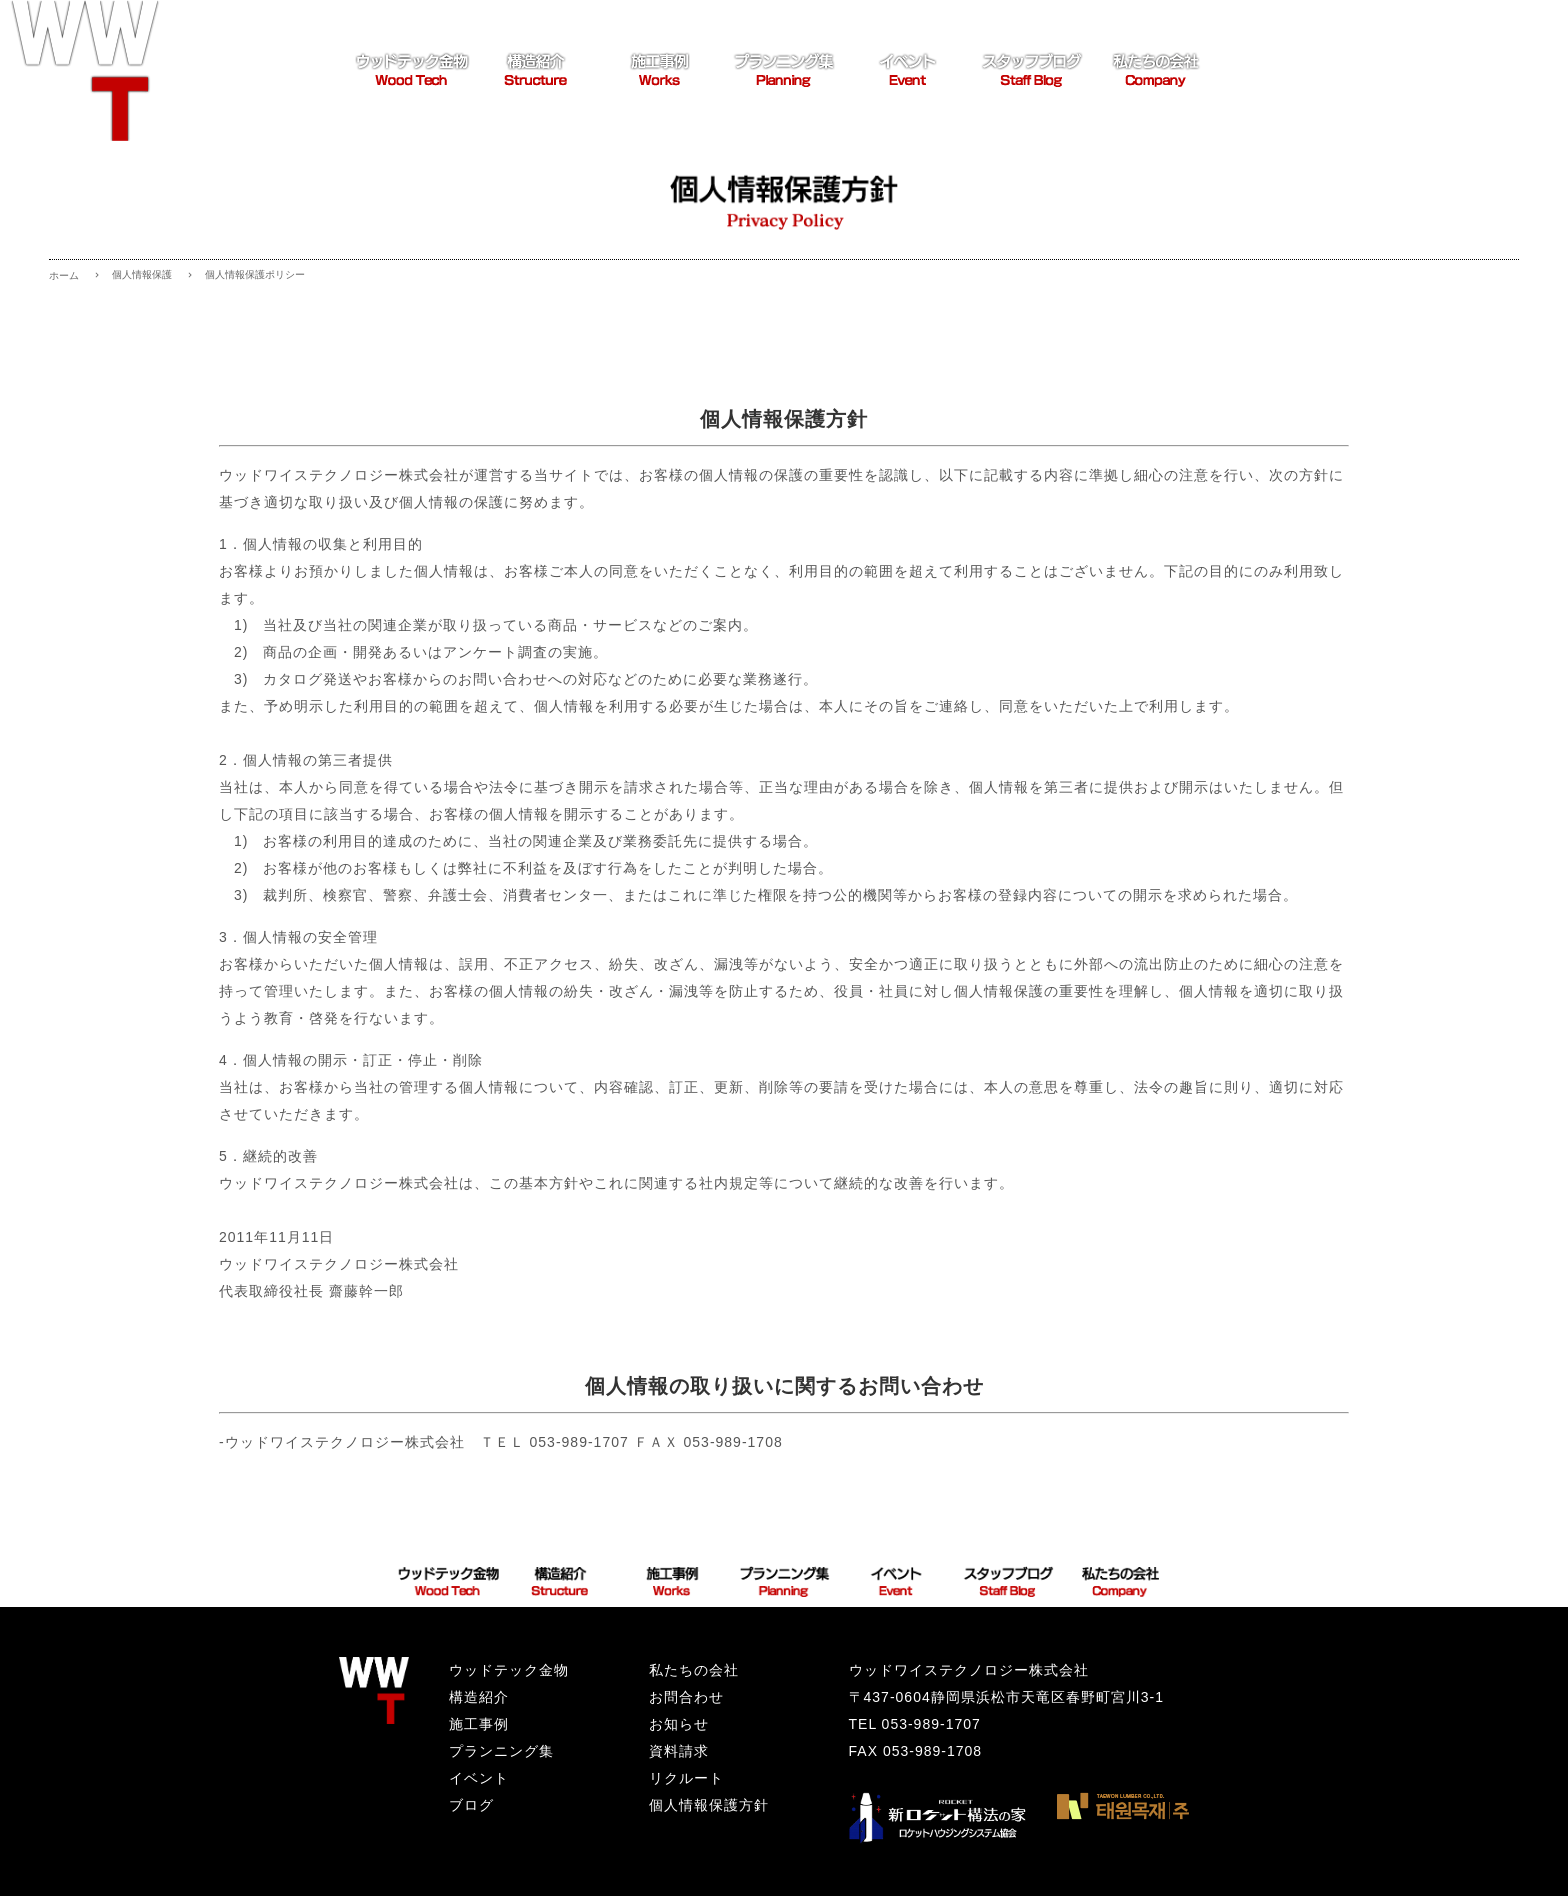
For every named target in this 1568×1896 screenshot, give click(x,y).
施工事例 (479, 1724)
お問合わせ (686, 1697)
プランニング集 (501, 1751)
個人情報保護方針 (709, 1805)
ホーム (64, 275)
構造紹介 (479, 1697)
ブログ (471, 1805)
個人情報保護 (142, 274)
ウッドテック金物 (509, 1670)
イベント (479, 1778)
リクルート (686, 1778)
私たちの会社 (694, 1670)
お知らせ (679, 1724)
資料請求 (679, 1751)
